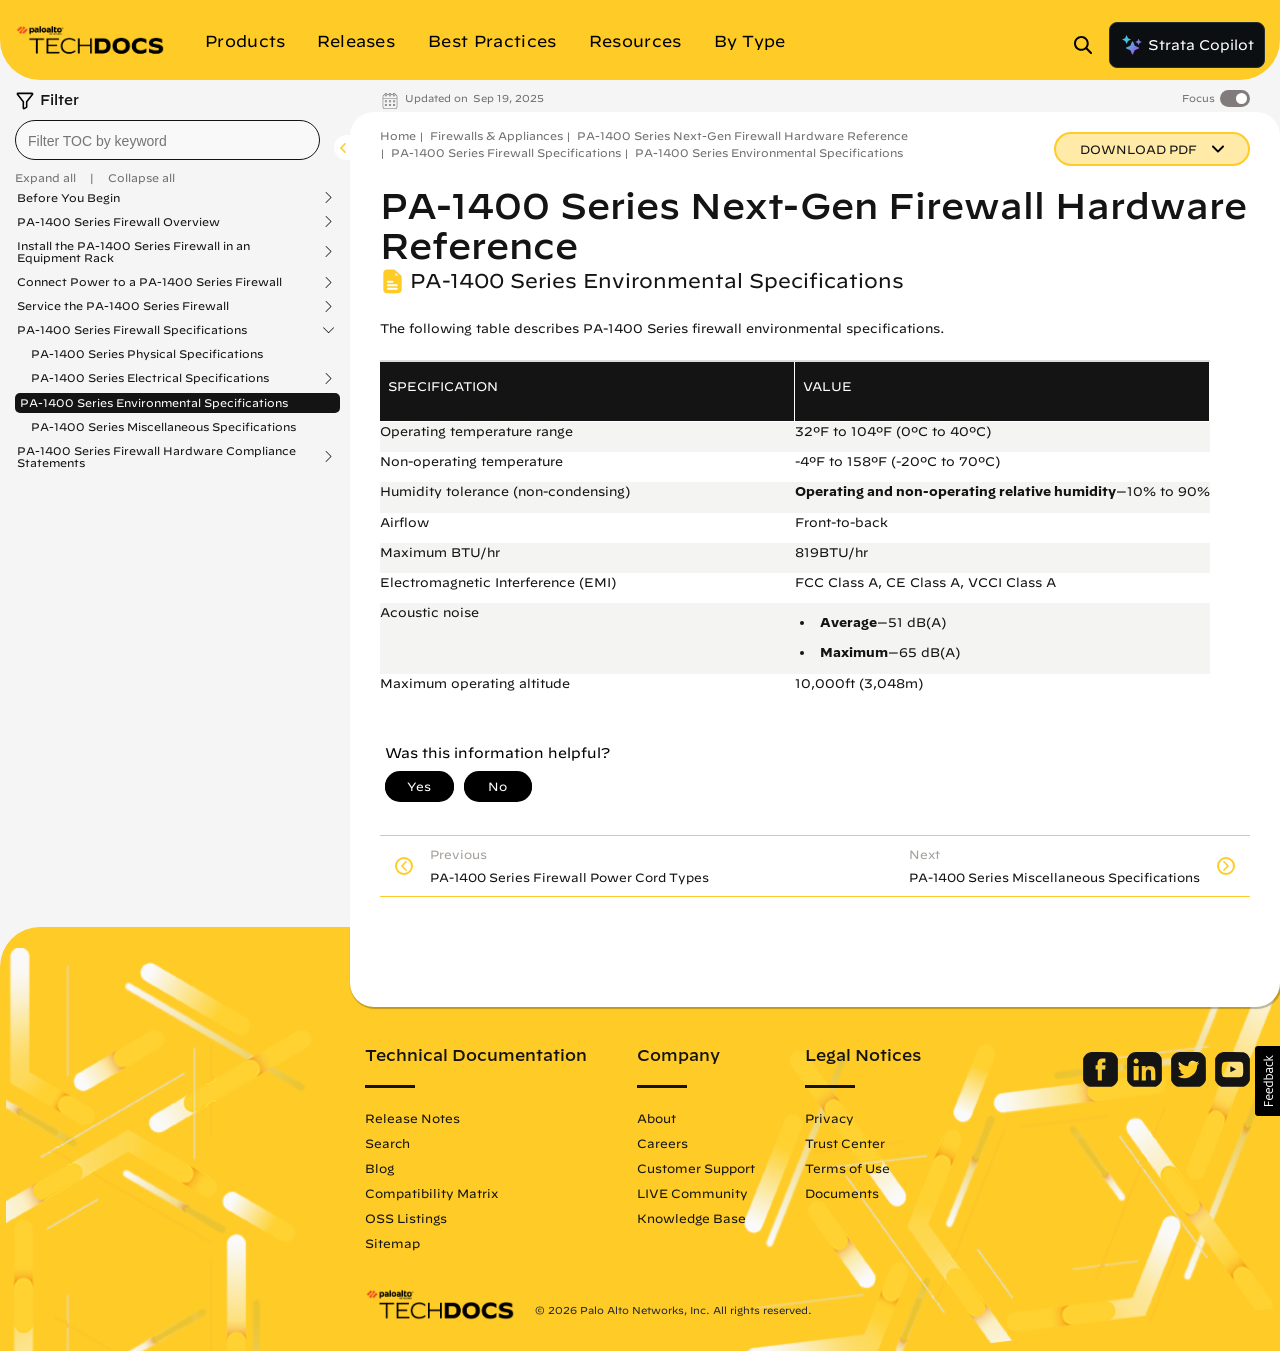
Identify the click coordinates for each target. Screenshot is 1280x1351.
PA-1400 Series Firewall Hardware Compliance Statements (156, 457)
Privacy (829, 1118)
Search (387, 1143)
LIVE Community (692, 1193)
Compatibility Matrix (431, 1193)
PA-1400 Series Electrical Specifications (150, 378)
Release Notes (412, 1118)
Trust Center (845, 1143)
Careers (662, 1143)
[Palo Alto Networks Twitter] (1190, 1082)
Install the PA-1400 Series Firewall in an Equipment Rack (133, 252)
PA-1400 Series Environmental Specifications (154, 402)
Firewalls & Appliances (496, 135)
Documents (842, 1193)
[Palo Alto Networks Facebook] (1102, 1082)
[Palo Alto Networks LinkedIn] (1146, 1082)
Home (398, 135)
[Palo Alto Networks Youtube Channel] (1232, 1082)
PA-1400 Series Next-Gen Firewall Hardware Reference (742, 135)
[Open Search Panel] (1089, 45)
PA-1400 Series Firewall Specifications (132, 330)
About (656, 1118)
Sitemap (392, 1243)
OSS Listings (406, 1218)
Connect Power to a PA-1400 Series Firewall (149, 282)
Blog (379, 1168)
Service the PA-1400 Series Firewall (123, 306)
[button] (1267, 1081)
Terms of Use (847, 1168)
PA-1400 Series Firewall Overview (118, 222)
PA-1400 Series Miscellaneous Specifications (163, 426)
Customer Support (696, 1168)
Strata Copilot (1187, 45)
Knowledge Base (691, 1218)
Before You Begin (68, 198)
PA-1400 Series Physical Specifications (147, 353)
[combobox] (167, 140)
